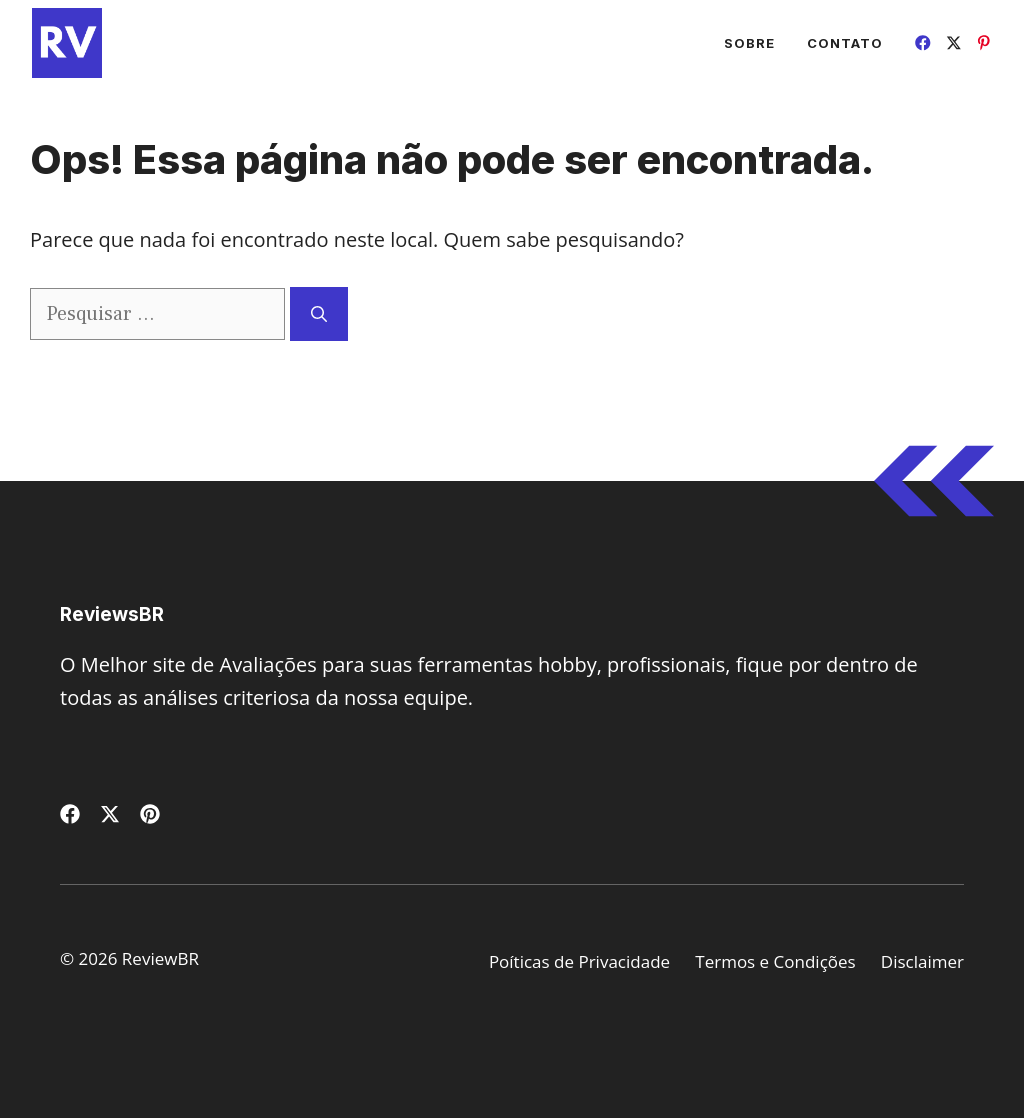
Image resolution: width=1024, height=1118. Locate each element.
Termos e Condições (775, 961)
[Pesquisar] (319, 314)
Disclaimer (922, 961)
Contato (845, 43)
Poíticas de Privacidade (579, 961)
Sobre (749, 43)
